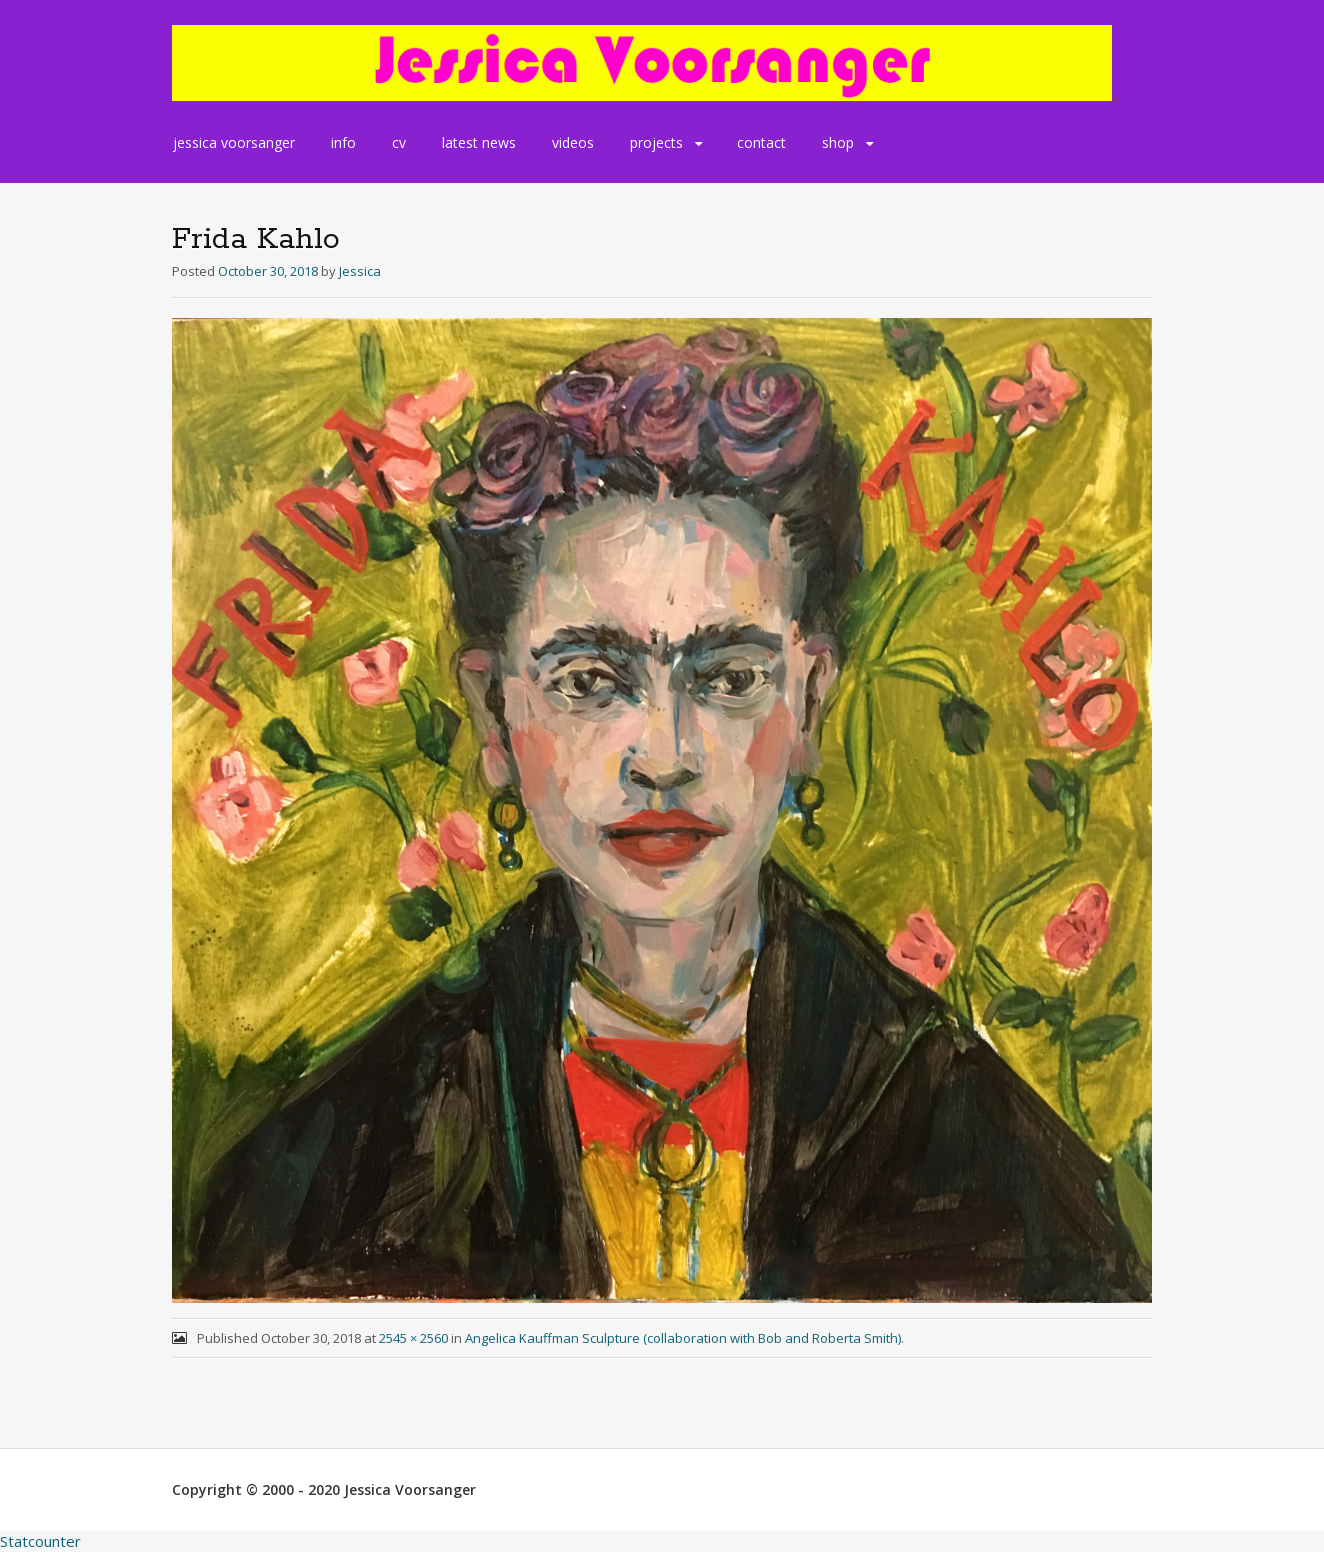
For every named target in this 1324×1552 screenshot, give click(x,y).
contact (761, 142)
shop (838, 142)
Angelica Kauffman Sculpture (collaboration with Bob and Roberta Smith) (683, 1338)
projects (656, 142)
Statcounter (40, 1541)
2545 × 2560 (413, 1338)
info (343, 142)
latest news (479, 142)
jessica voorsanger (234, 142)
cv (399, 142)
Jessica (360, 271)
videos (573, 142)
